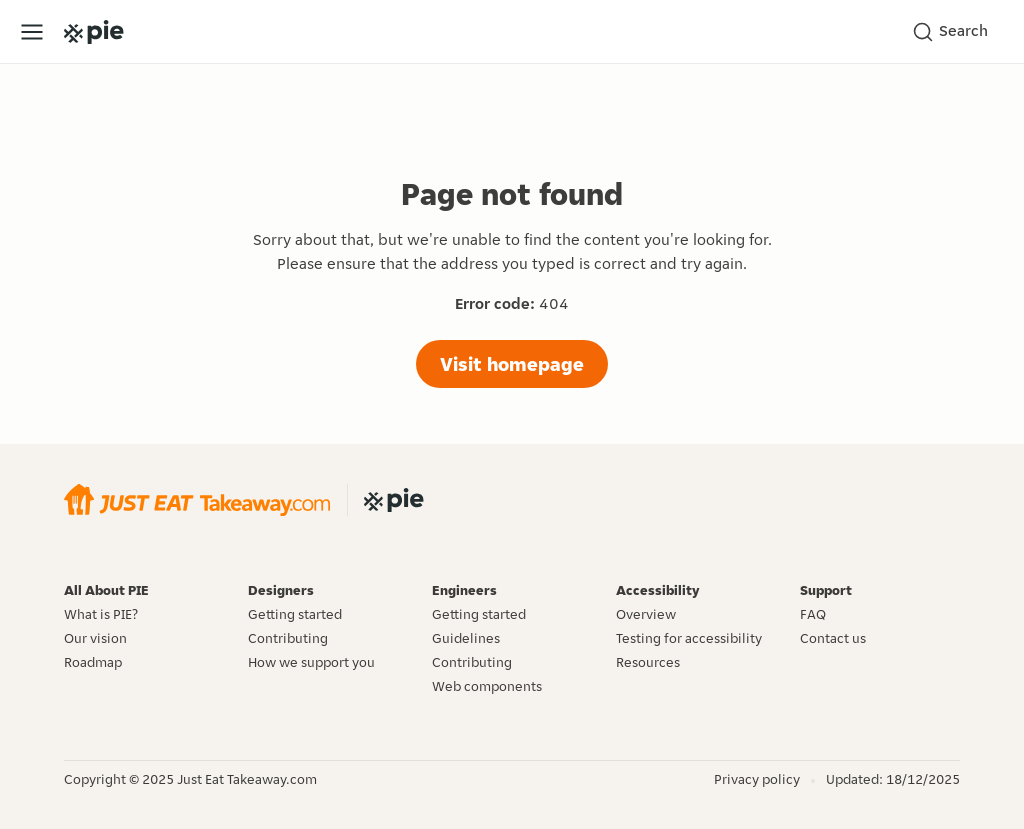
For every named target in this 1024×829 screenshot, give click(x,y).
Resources (648, 662)
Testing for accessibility (689, 638)
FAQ (813, 614)
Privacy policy (757, 779)
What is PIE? (101, 614)
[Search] (956, 32)
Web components (487, 686)
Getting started (295, 614)
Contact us (833, 638)
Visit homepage (512, 364)
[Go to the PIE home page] (94, 32)
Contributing (288, 638)
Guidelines (466, 638)
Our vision (95, 638)
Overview (646, 614)
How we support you (311, 662)
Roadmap (93, 662)
